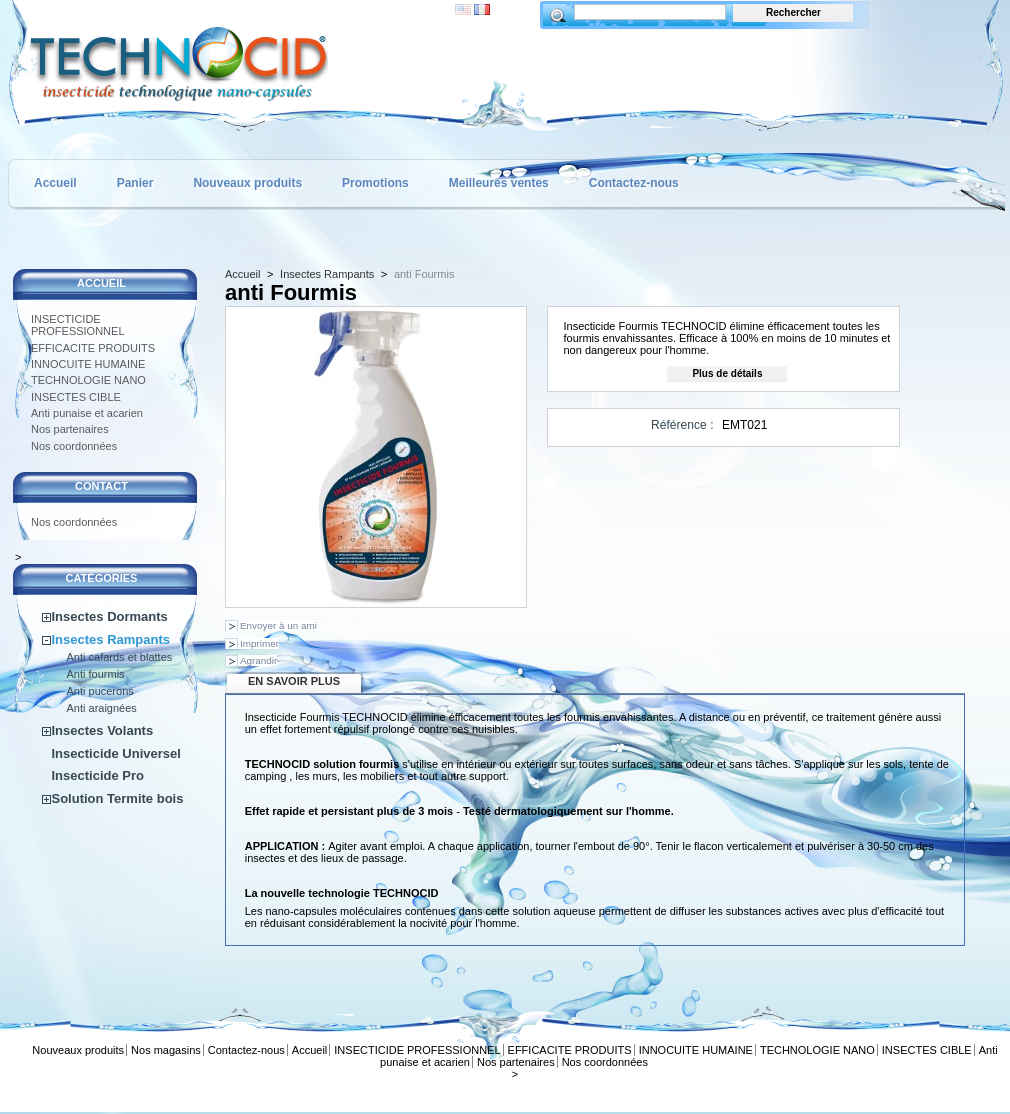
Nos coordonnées (74, 446)
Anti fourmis (96, 674)
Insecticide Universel (116, 753)
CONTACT (101, 486)
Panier (135, 183)
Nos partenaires (70, 429)
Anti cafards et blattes (120, 657)
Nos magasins (166, 1050)
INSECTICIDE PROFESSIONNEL (78, 325)
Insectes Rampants (111, 639)
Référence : (682, 425)
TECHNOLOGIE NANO (88, 380)
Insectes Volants (103, 730)
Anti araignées (102, 708)
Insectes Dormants (110, 616)
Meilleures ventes (499, 183)
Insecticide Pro (98, 775)
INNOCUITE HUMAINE (88, 364)
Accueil (55, 183)
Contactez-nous (634, 183)
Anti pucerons (100, 691)
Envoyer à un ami (278, 625)
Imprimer (259, 643)
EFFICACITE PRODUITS (93, 348)
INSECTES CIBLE (76, 397)
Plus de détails (727, 373)
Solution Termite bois (118, 798)
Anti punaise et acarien (87, 413)
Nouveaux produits (247, 183)
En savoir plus (294, 681)
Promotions (375, 183)
